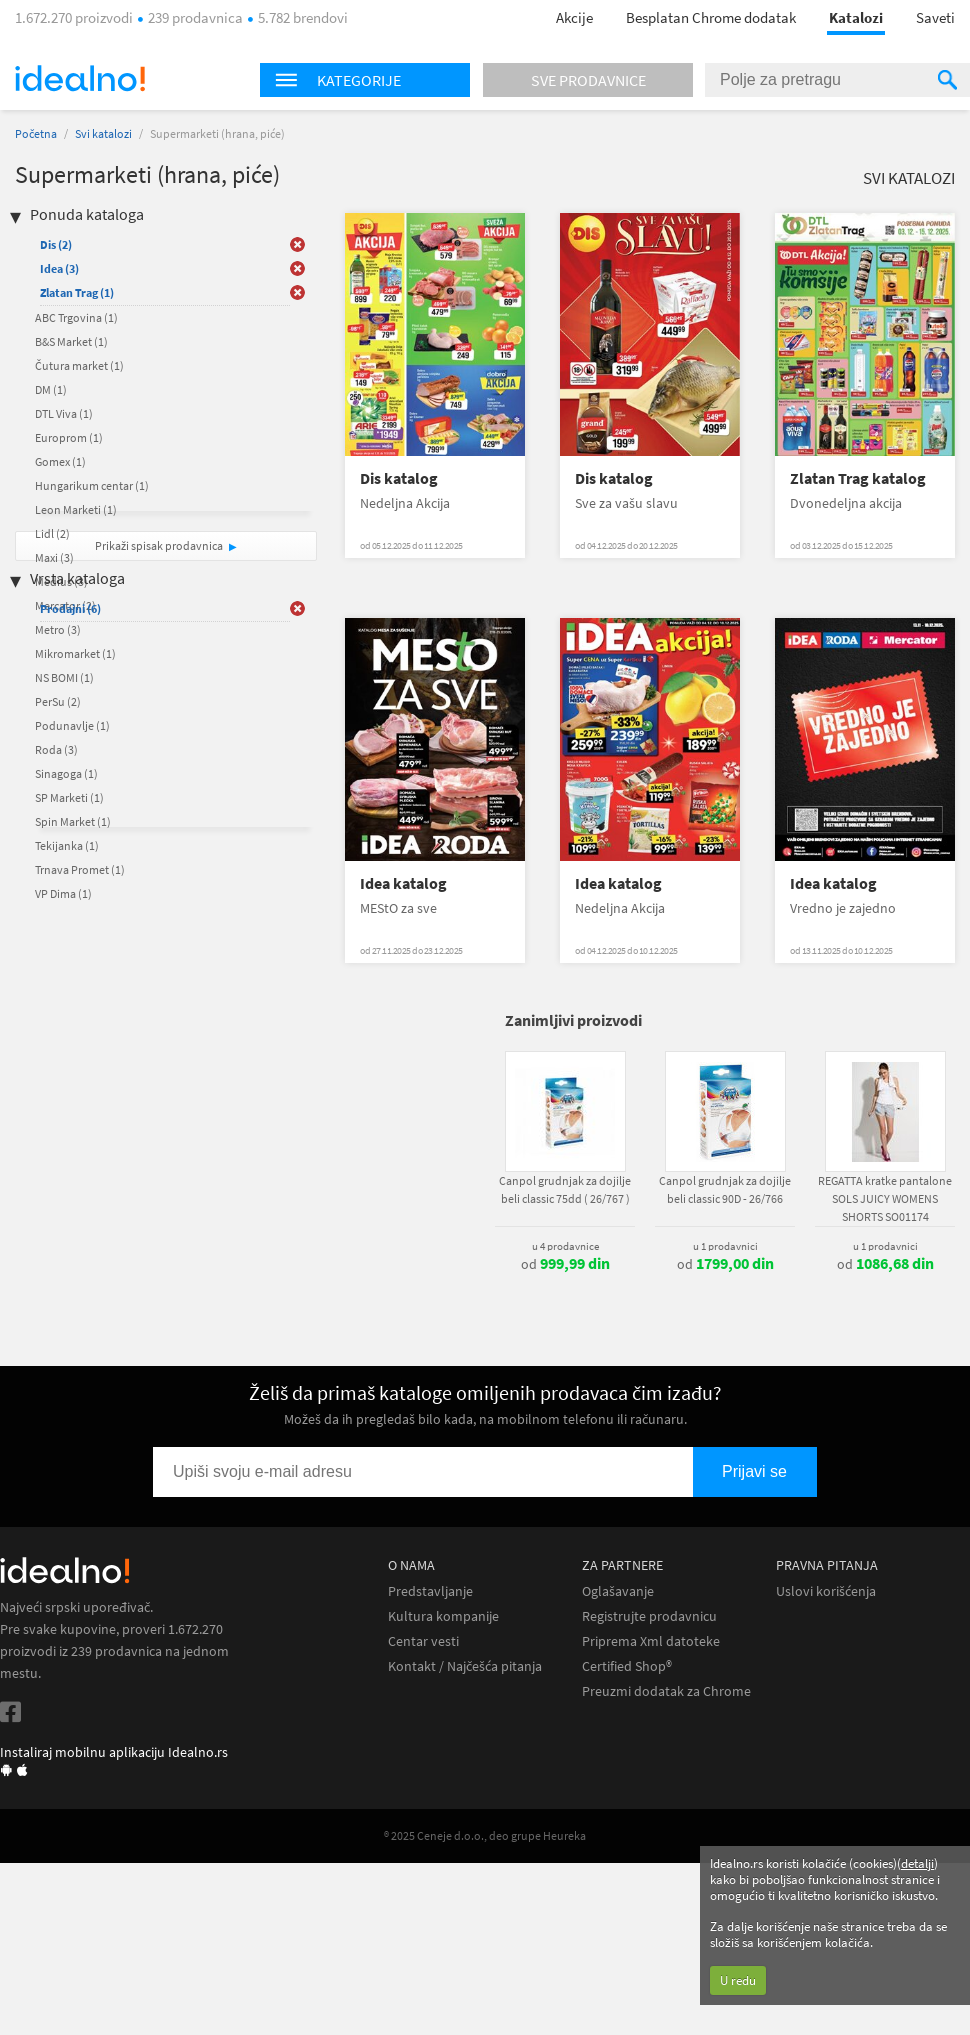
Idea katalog (403, 883)
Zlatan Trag (77, 292)
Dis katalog (399, 478)
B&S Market (71, 341)
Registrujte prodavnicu (649, 1616)
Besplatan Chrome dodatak (711, 17)
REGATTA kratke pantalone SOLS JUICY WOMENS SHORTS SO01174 (885, 1198)
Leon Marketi (76, 509)
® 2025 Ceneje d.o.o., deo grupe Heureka (485, 1835)
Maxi (54, 557)
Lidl (52, 533)
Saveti (935, 17)
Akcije (574, 17)
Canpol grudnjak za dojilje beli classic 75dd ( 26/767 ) (565, 1189)
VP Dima (63, 893)
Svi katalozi (103, 133)
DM (51, 389)
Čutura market (79, 365)
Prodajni (70, 608)
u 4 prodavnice (565, 1246)
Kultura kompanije (443, 1616)
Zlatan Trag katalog (858, 478)
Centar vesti (423, 1641)
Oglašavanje (618, 1591)
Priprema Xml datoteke (651, 1641)
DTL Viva (64, 413)
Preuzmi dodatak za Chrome (666, 1691)
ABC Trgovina (76, 317)
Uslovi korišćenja (826, 1591)
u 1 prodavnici (725, 1246)
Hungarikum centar (92, 485)
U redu (738, 1980)
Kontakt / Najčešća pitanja (465, 1666)
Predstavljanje (430, 1591)
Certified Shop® (627, 1666)
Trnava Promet (80, 869)
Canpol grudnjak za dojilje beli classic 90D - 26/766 (725, 1189)
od (565, 1264)
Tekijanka (67, 845)
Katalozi (856, 17)
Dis (56, 244)
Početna (36, 133)
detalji (917, 1863)
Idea (59, 268)
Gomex (60, 461)
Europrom (69, 437)
